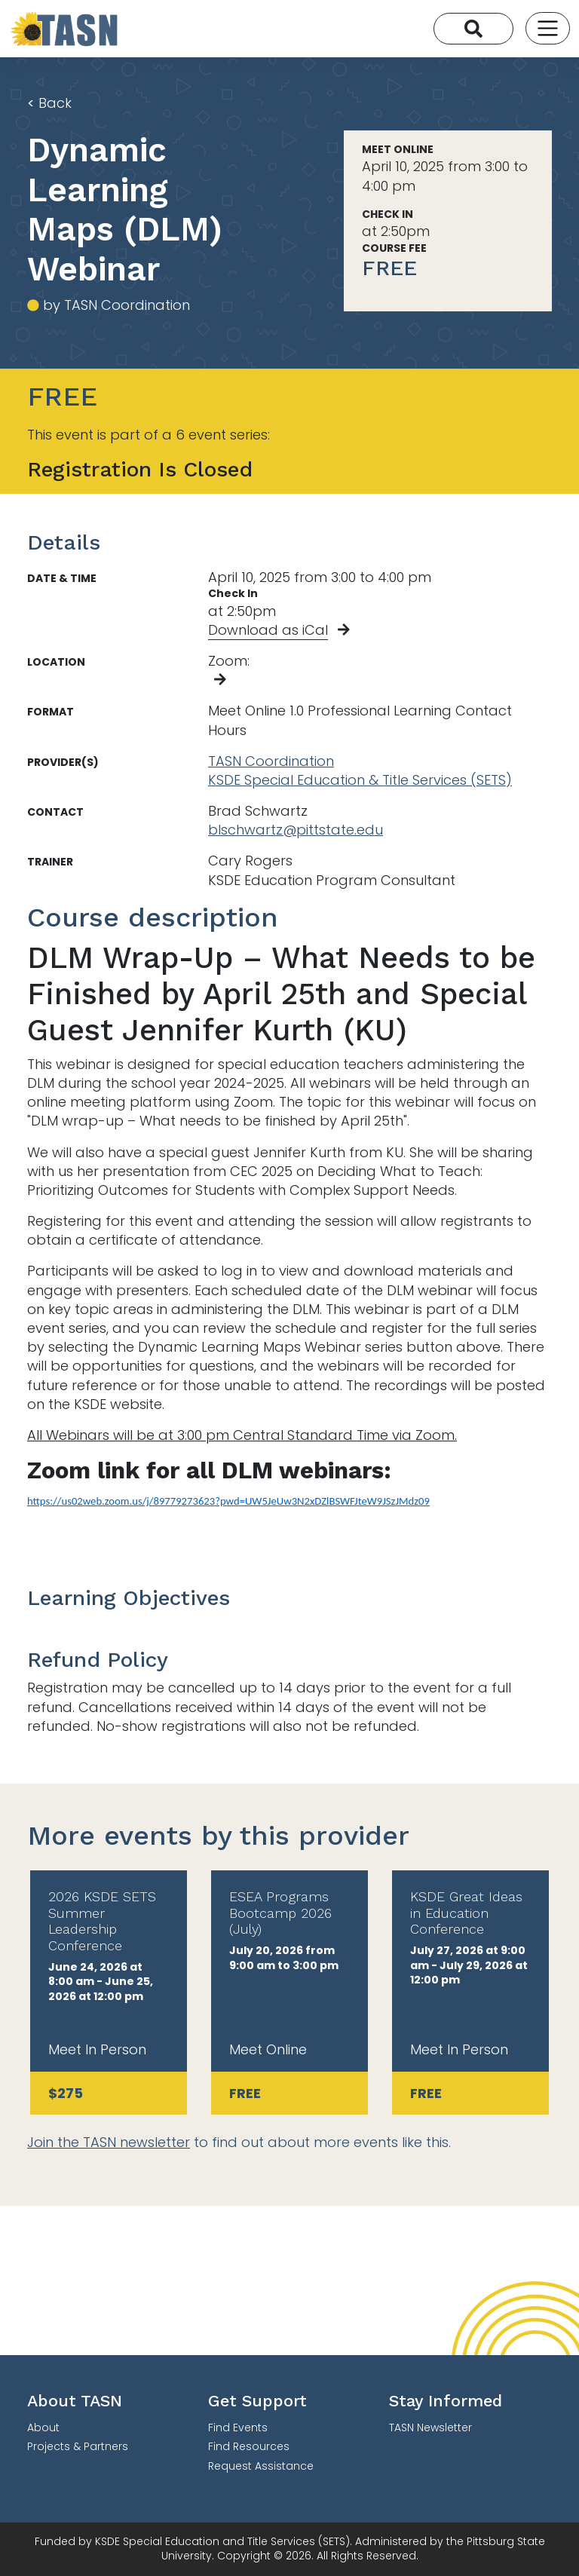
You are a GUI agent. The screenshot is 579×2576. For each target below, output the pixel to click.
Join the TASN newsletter (108, 2142)
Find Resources (249, 2446)
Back (49, 102)
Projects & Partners (77, 2446)
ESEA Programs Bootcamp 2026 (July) (280, 1912)
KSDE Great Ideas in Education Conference (466, 1912)
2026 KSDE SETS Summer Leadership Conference (102, 1920)
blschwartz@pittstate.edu (295, 829)
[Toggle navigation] (547, 28)
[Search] (473, 28)
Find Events (238, 2427)
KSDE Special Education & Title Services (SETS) (360, 779)
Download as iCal (268, 629)
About (43, 2427)
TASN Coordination (271, 761)
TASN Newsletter (430, 2427)
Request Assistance (261, 2465)
